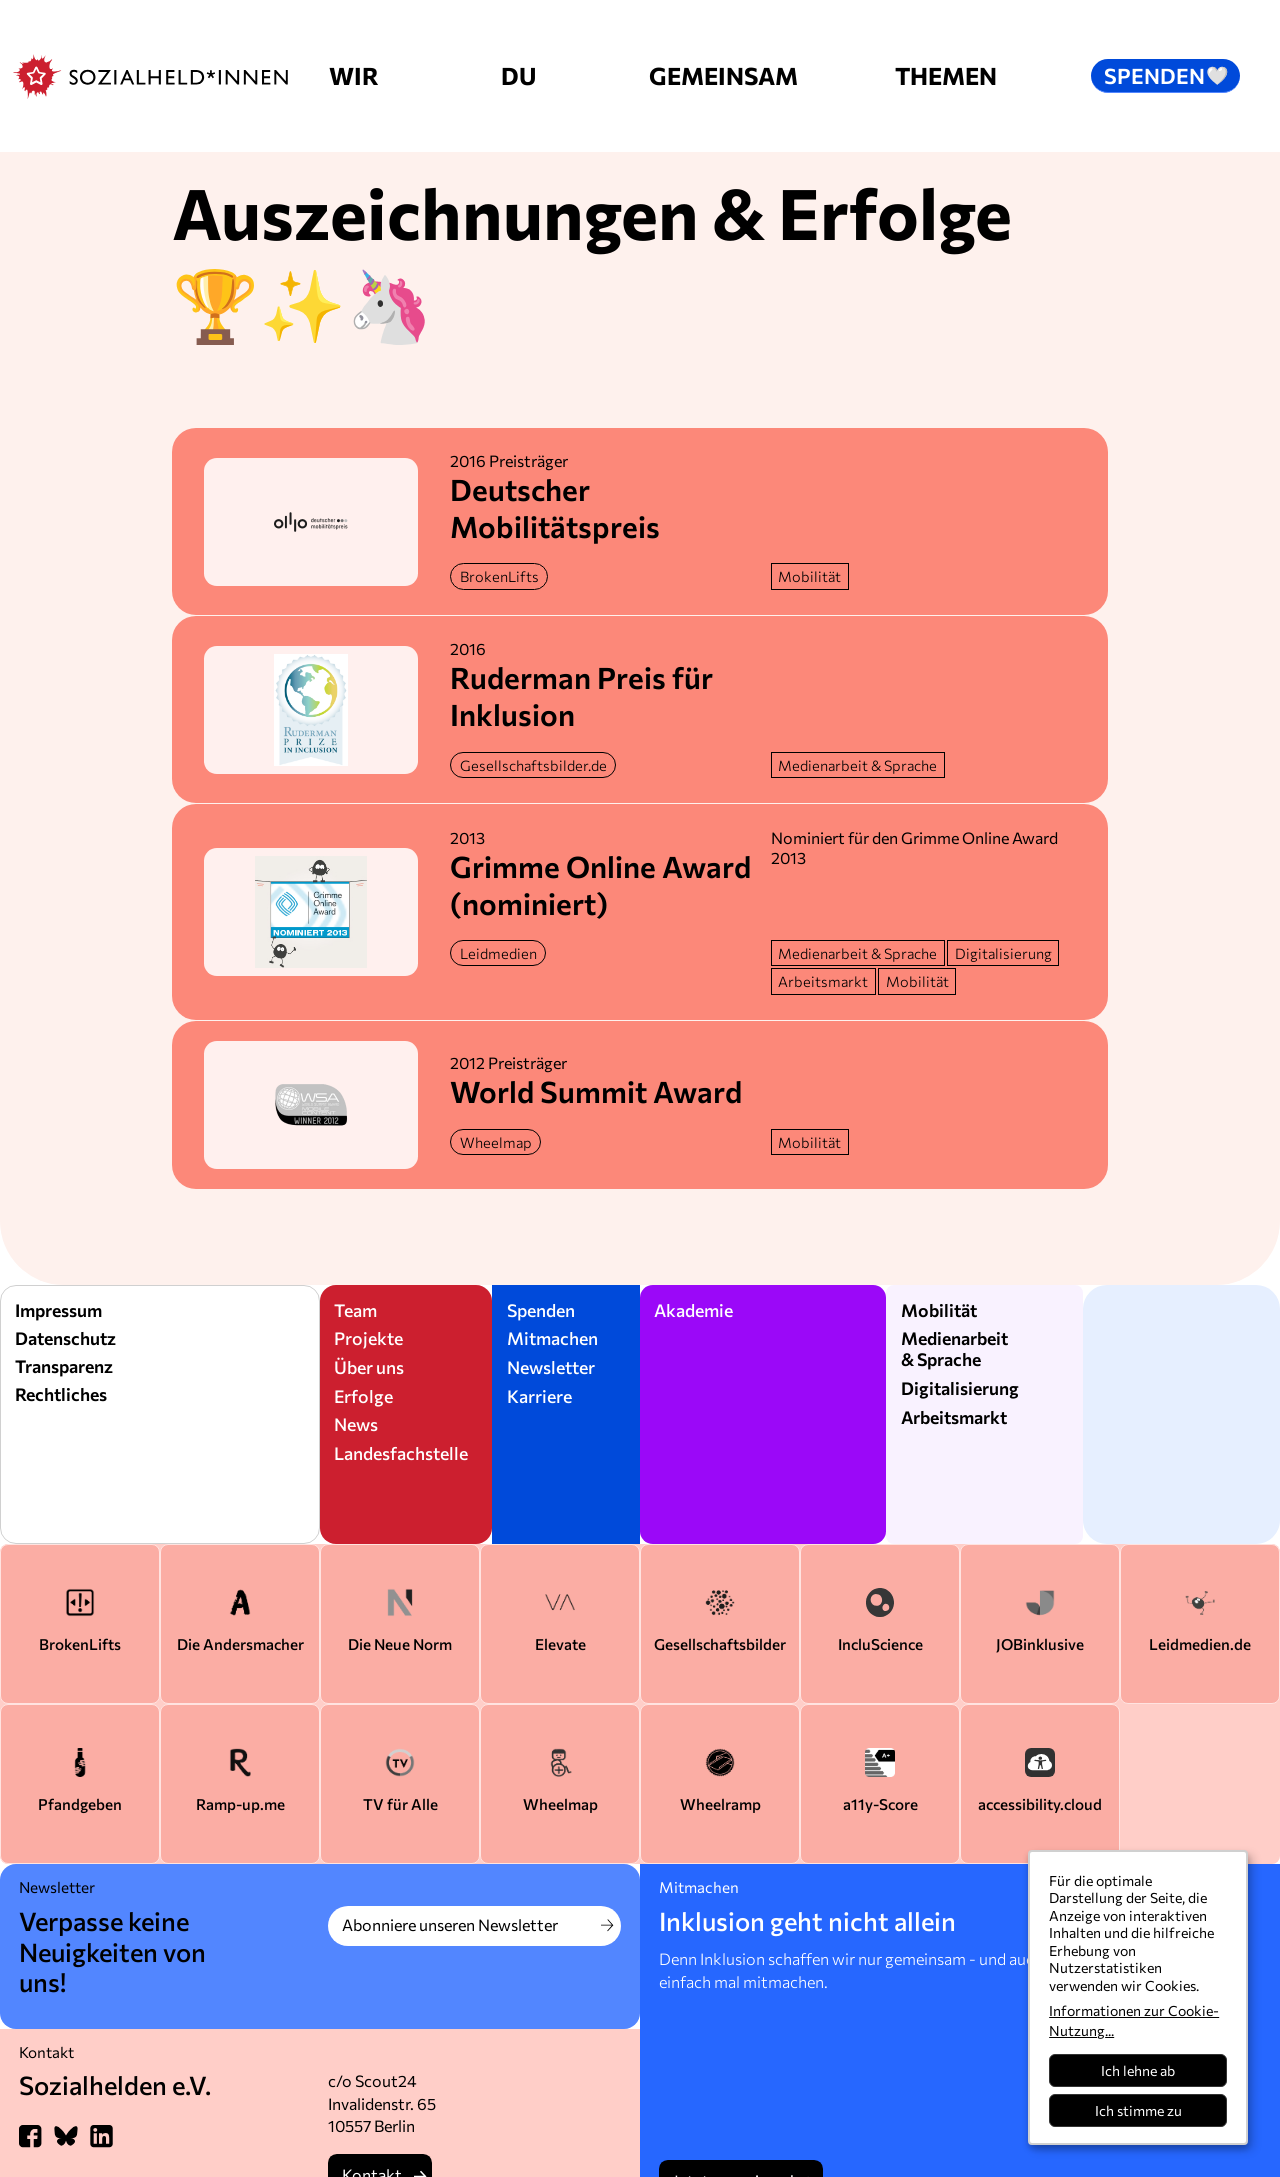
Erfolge (363, 1396)
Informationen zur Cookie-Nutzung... (1134, 2020)
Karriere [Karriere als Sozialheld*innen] (539, 1396)
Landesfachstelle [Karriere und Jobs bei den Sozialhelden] (401, 1453)
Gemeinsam (723, 75)
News (356, 1424)
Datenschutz (65, 1338)
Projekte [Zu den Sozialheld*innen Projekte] (368, 1338)
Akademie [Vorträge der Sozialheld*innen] (693, 1310)
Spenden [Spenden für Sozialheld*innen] (541, 1310)
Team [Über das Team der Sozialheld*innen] (355, 1310)
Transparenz (64, 1366)
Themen (946, 75)
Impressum (58, 1310)
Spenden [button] (1167, 75)
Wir (354, 75)
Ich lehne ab (1138, 2070)
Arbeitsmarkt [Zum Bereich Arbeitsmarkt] (954, 1417)
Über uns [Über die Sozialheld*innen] (369, 1367)
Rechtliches (61, 1394)
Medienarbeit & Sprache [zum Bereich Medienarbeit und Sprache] (954, 1348)
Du (518, 75)
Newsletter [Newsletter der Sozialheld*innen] (551, 1367)
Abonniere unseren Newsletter (450, 1924)
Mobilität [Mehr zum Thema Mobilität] (939, 1310)
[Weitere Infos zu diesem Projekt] (499, 576)
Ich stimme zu (1138, 2110)
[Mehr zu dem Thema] (810, 576)
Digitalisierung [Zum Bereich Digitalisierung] (960, 1388)
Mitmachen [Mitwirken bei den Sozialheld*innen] (552, 1338)
